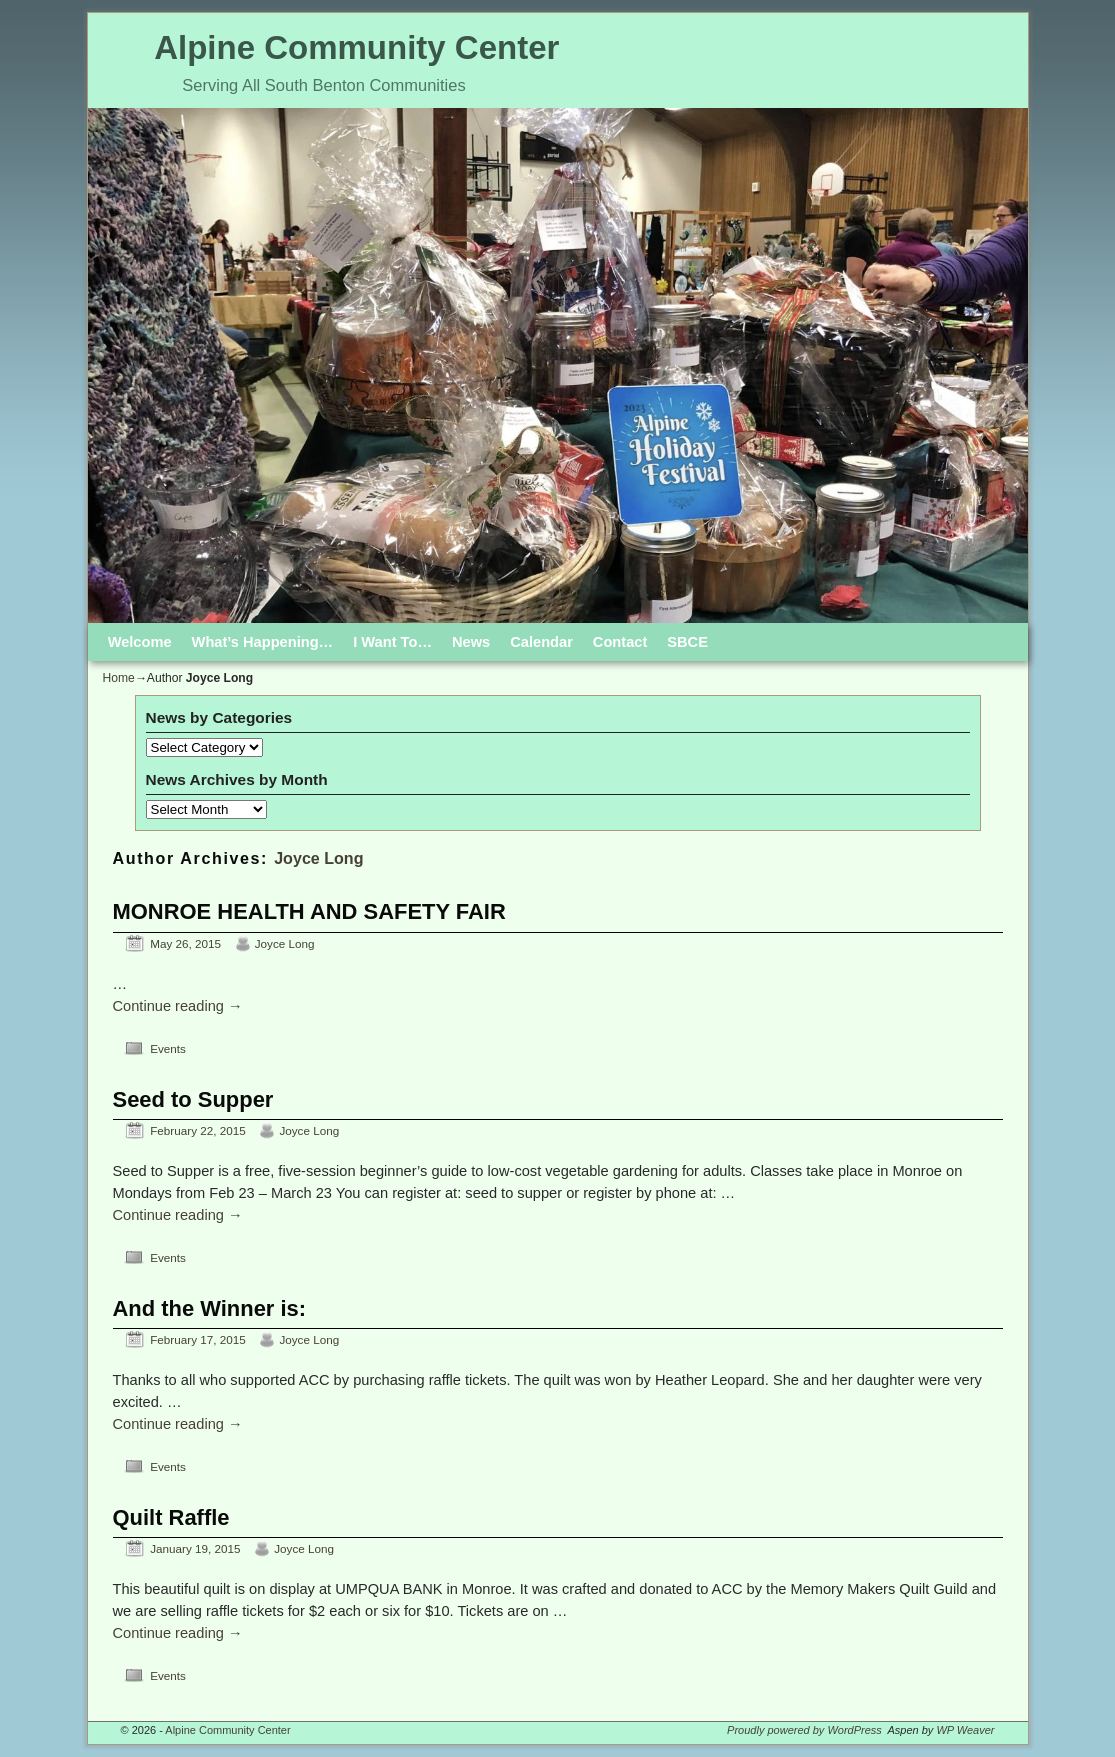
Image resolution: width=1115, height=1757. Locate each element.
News (471, 642)
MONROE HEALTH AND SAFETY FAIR (309, 911)
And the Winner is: (210, 1308)
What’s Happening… (263, 642)
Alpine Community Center (356, 47)
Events (168, 1048)
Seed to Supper (193, 1099)
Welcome (140, 642)
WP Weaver (965, 1730)
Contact (620, 642)
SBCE (687, 642)
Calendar (541, 642)
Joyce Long (318, 858)
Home (119, 678)
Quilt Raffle (171, 1517)
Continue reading (178, 1006)
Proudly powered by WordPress (804, 1730)
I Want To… (392, 642)
